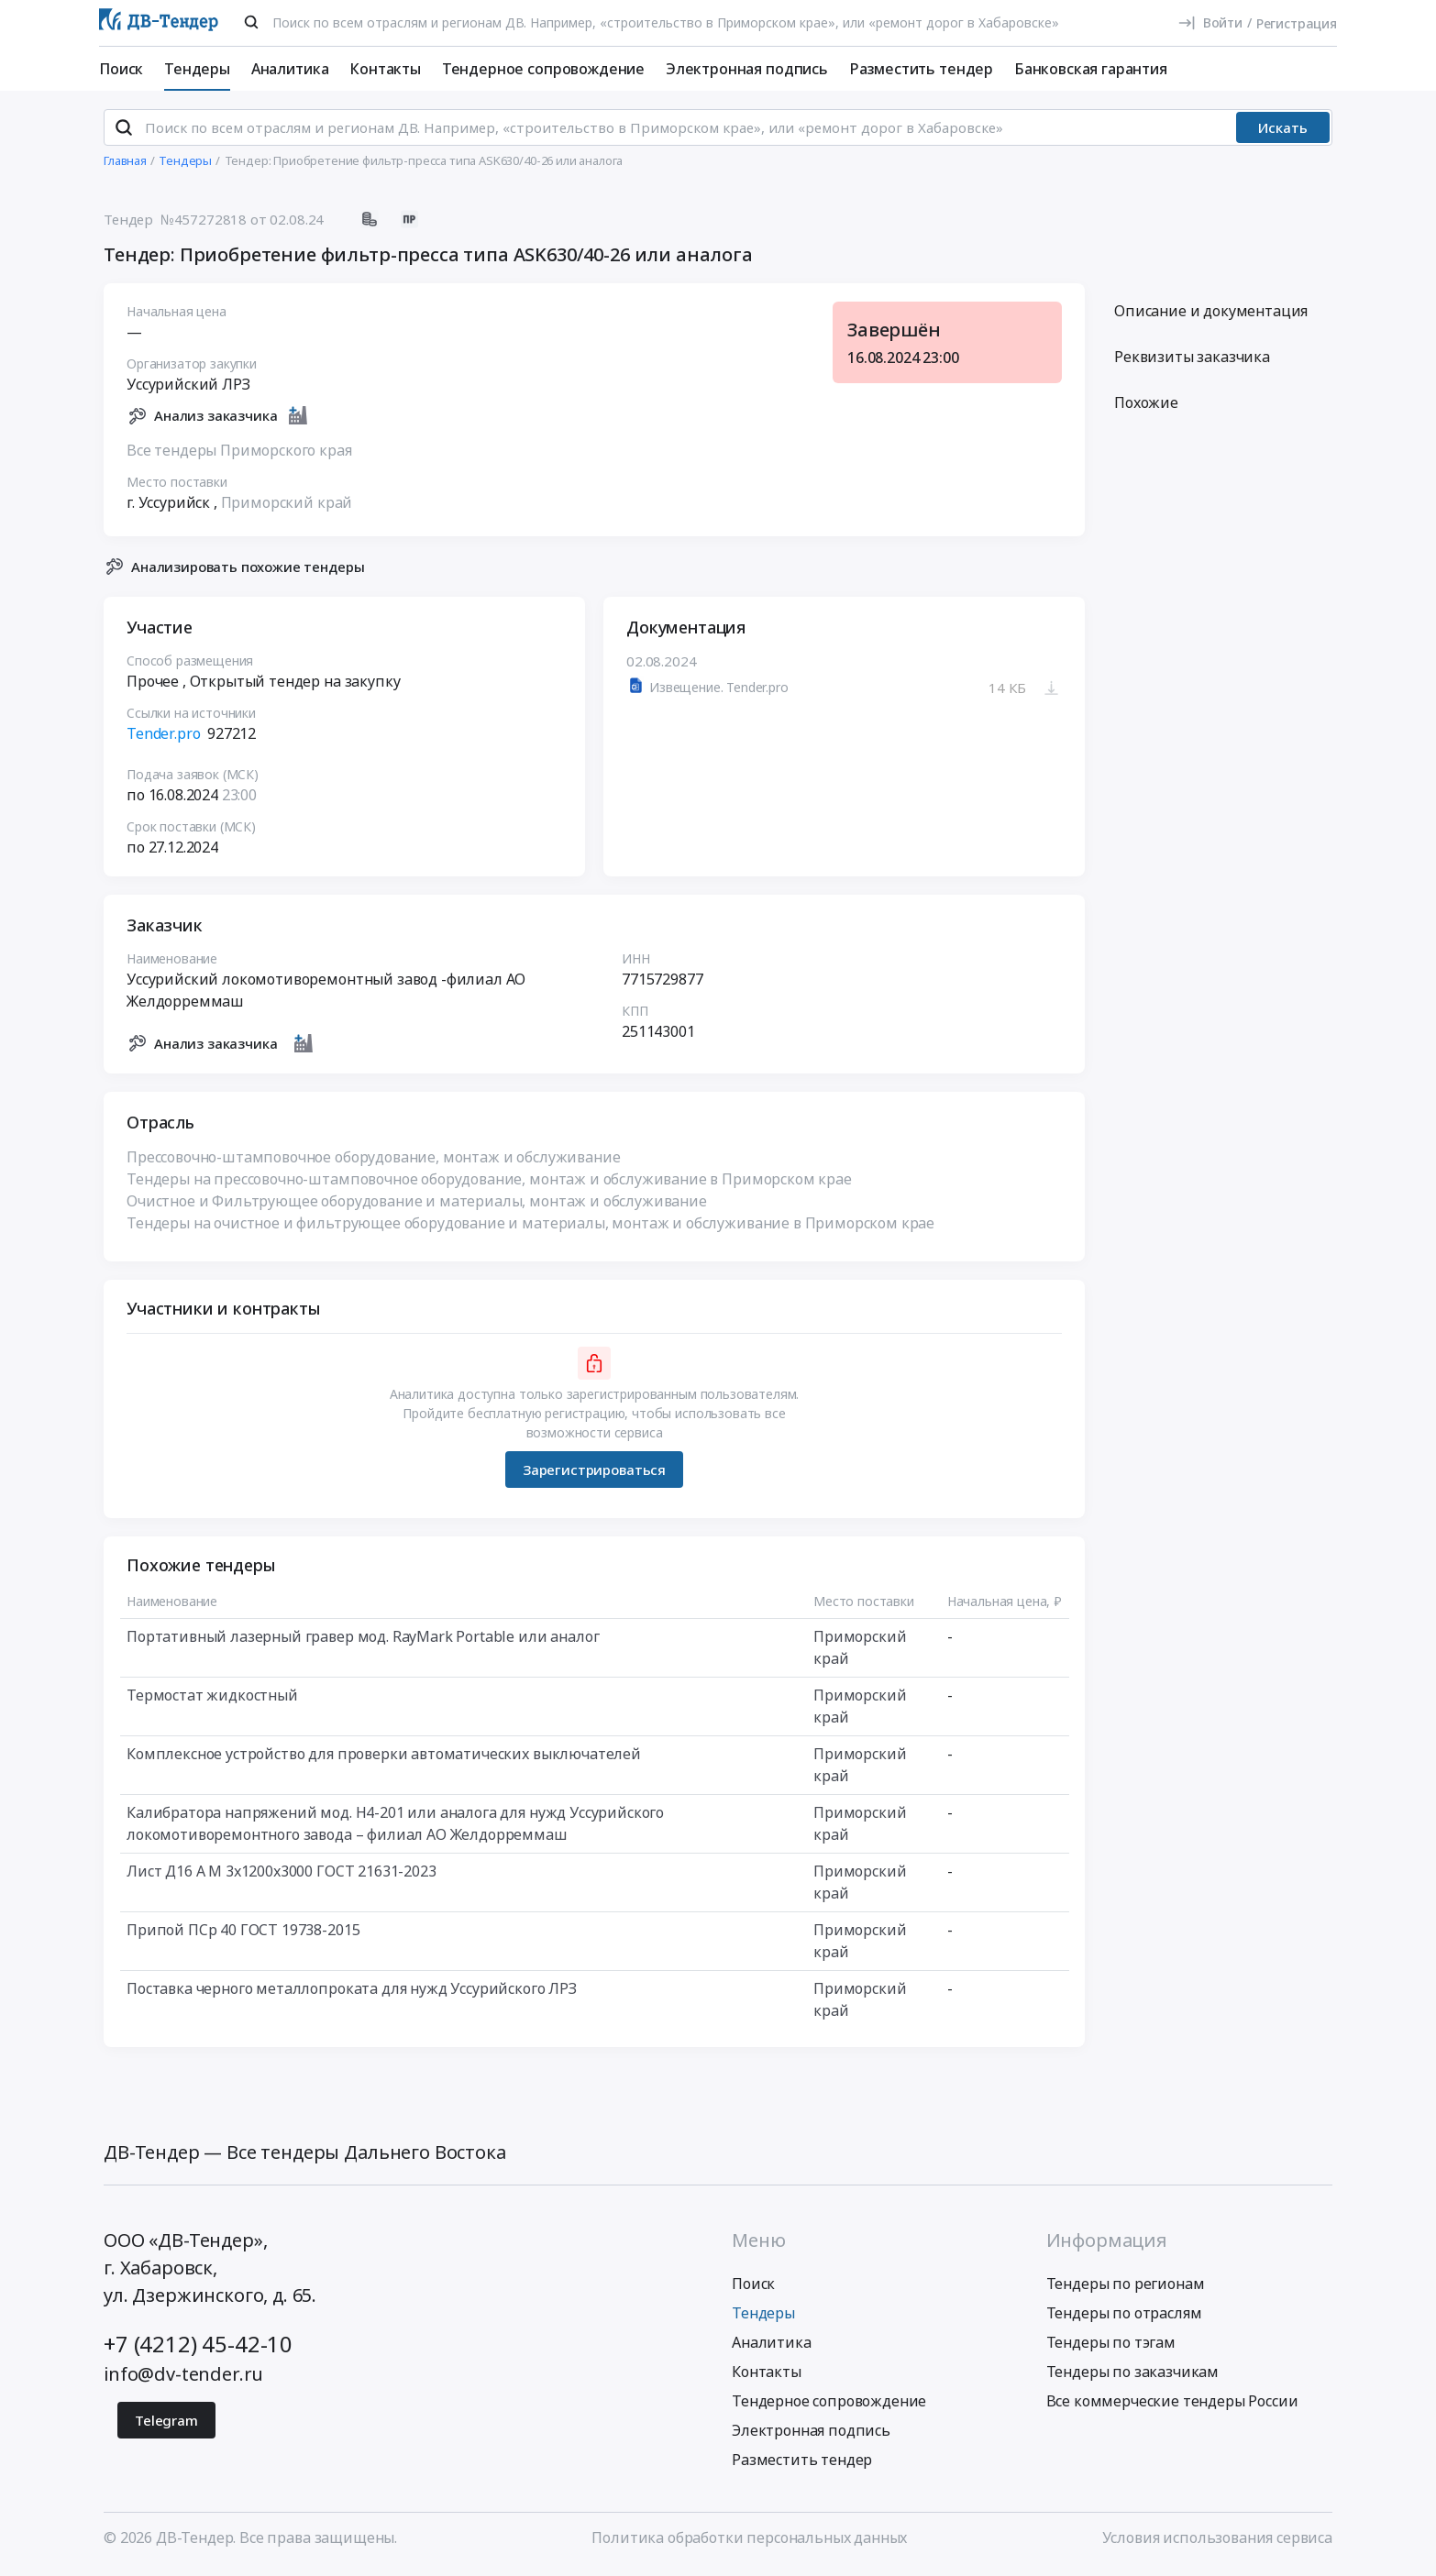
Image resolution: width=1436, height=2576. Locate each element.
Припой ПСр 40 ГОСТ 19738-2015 (243, 1935)
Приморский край (287, 507)
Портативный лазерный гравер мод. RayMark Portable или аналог (363, 1642)
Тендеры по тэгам (1111, 2347)
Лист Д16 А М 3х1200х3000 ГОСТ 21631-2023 (281, 1876)
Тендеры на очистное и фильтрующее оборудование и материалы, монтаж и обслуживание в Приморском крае (530, 1228)
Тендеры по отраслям (1124, 2317)
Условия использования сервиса (1217, 2542)
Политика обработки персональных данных (749, 2542)
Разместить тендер (921, 69)
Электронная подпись (747, 69)
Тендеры (197, 69)
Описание (1211, 316)
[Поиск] (251, 22)
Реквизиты (1192, 362)
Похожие (1146, 408)
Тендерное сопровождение (543, 69)
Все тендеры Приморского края (239, 455)
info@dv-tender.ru (183, 2378)
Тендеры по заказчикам (1133, 2376)
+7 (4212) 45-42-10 (198, 2348)
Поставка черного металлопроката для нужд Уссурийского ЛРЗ (352, 1994)
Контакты (385, 69)
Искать (1283, 133)
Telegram (166, 2425)
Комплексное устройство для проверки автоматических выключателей (384, 1759)
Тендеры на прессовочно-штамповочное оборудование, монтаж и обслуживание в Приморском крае (489, 1184)
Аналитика (290, 69)
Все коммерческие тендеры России (1172, 2405)
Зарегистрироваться (594, 1474)
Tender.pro (163, 739)
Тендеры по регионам (1125, 2288)
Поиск (121, 69)
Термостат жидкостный (212, 1700)
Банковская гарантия (1090, 69)
